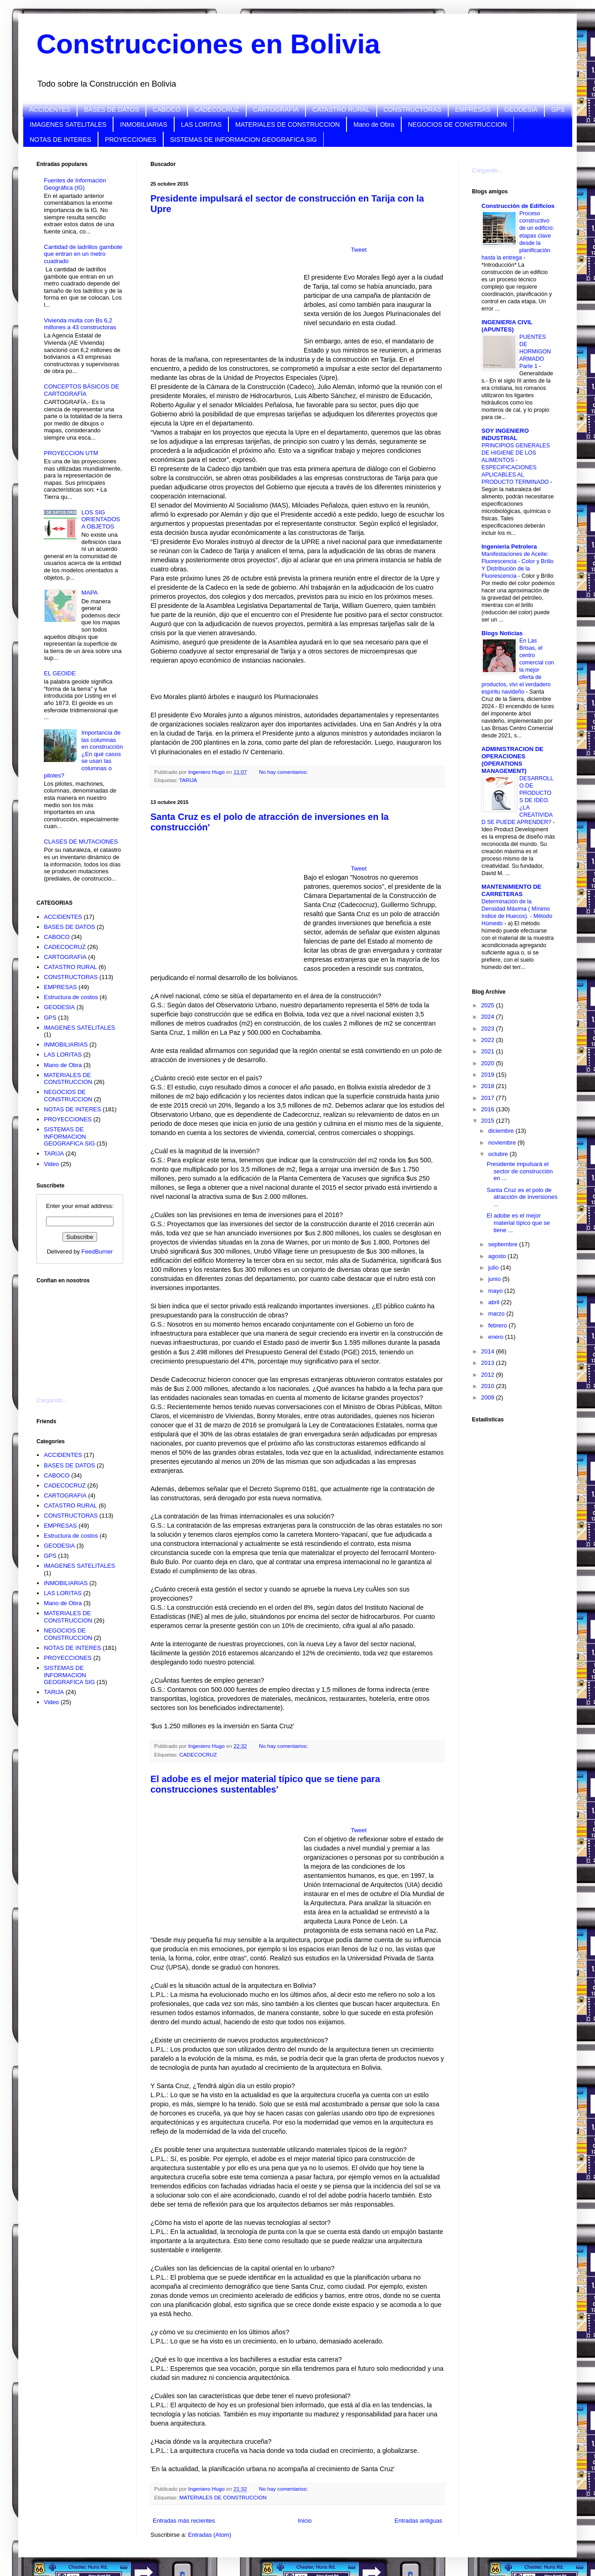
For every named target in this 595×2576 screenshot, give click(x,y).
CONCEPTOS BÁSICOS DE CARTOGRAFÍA (81, 390)
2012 (488, 1374)
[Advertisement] (82, 1334)
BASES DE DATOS (111, 109)
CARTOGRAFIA (276, 109)
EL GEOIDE (60, 673)
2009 (488, 1397)
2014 (488, 1351)
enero (496, 1336)
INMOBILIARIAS (143, 124)
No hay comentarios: (284, 772)
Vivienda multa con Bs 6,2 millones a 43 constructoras (80, 324)
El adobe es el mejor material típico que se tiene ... (518, 1222)
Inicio (304, 2520)
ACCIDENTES (49, 109)
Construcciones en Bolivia (208, 44)
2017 (488, 1097)
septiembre (503, 1244)
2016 (488, 1109)
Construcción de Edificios (517, 205)
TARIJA (188, 780)
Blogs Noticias (502, 633)
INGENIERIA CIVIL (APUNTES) (507, 326)
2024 (488, 1016)
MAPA (89, 592)
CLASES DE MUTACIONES (81, 841)
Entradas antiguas (418, 2520)
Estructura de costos (71, 997)
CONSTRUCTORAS (412, 109)
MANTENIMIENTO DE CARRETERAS (511, 890)
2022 (488, 1040)
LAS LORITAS (201, 124)
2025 (488, 1005)
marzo (497, 1313)
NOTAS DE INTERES (60, 139)
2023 (488, 1028)
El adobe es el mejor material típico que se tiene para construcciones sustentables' (265, 1784)
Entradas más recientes (184, 2520)
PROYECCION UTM (71, 453)
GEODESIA (521, 109)
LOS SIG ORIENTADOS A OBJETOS (100, 519)
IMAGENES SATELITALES (68, 124)
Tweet (359, 249)
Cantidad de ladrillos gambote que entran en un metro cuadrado (83, 254)
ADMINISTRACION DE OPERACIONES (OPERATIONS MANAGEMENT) (512, 760)
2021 (488, 1051)
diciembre (502, 1130)
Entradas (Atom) (209, 2534)
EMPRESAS (473, 109)
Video (51, 1164)
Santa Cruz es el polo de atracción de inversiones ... (521, 1197)
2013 (488, 1362)
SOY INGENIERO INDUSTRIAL (505, 434)
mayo (496, 1290)
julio (494, 1267)
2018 (488, 1086)
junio (495, 1278)
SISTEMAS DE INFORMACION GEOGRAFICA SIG (243, 139)
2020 (488, 1063)
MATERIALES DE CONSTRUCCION (287, 124)
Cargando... (51, 1400)
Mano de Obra (373, 124)
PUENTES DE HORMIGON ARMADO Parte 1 (535, 351)
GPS (558, 109)
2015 (488, 1120)
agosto (498, 1256)
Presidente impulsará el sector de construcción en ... (519, 1171)
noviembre (502, 1142)
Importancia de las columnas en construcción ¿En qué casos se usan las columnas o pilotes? (83, 754)
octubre (499, 1154)
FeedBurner (97, 1251)
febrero (498, 1325)
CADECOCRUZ (216, 109)
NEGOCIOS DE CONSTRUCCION (457, 124)
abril (494, 1302)
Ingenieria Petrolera (509, 546)
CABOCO (167, 109)
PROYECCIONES (130, 139)
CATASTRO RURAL (341, 109)
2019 (488, 1074)
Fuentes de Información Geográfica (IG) (75, 184)
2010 (488, 1386)
